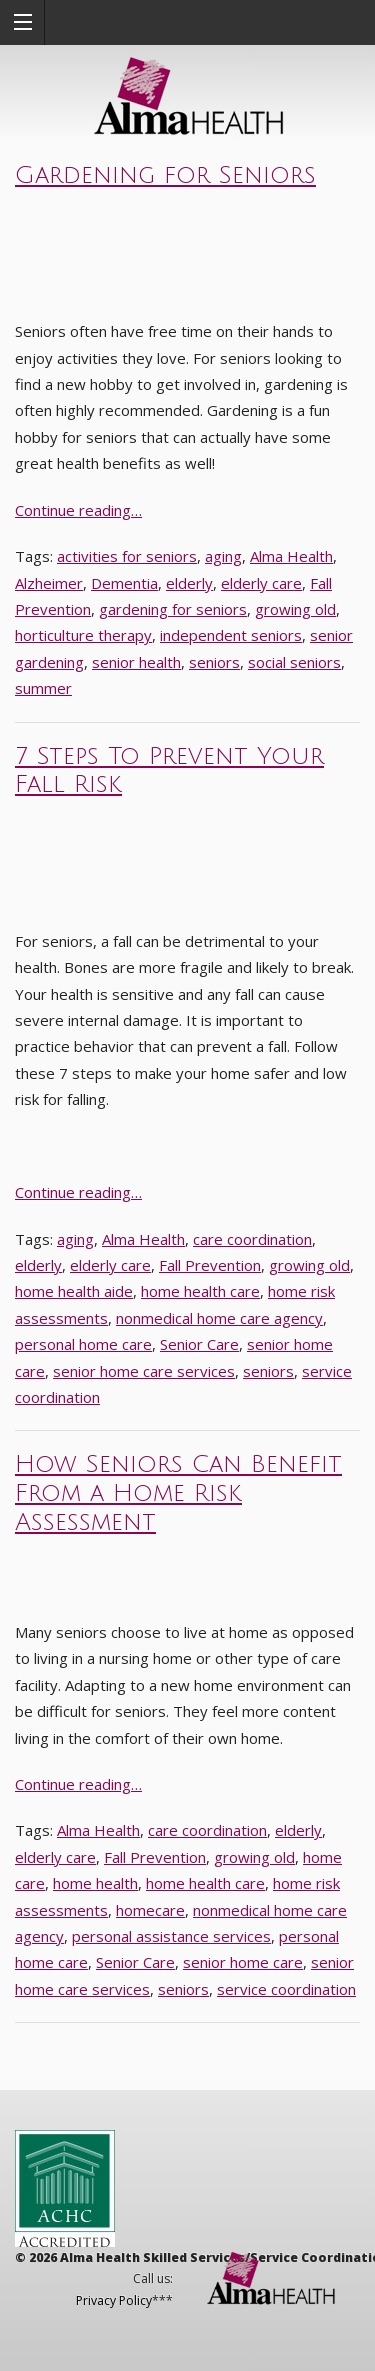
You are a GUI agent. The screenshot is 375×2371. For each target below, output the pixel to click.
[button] (22, 22)
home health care (200, 1291)
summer (43, 688)
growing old (295, 609)
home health (95, 1883)
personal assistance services (171, 1936)
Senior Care (199, 1344)
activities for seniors (127, 556)
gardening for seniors (173, 609)
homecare (150, 1910)
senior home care (243, 1962)
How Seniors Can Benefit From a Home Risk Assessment (178, 1493)
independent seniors (231, 635)
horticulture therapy (83, 635)
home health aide (74, 1291)
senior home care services (144, 1371)
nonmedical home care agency (219, 1318)
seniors (214, 662)
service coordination (286, 1989)
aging (223, 556)
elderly (189, 583)
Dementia (124, 583)
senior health (136, 662)
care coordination (252, 1239)
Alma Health (291, 556)
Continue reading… (78, 510)
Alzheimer (49, 583)
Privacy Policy (114, 2300)
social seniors (294, 662)
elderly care (261, 583)
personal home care (83, 1344)
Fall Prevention (210, 1265)
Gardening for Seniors (165, 175)
